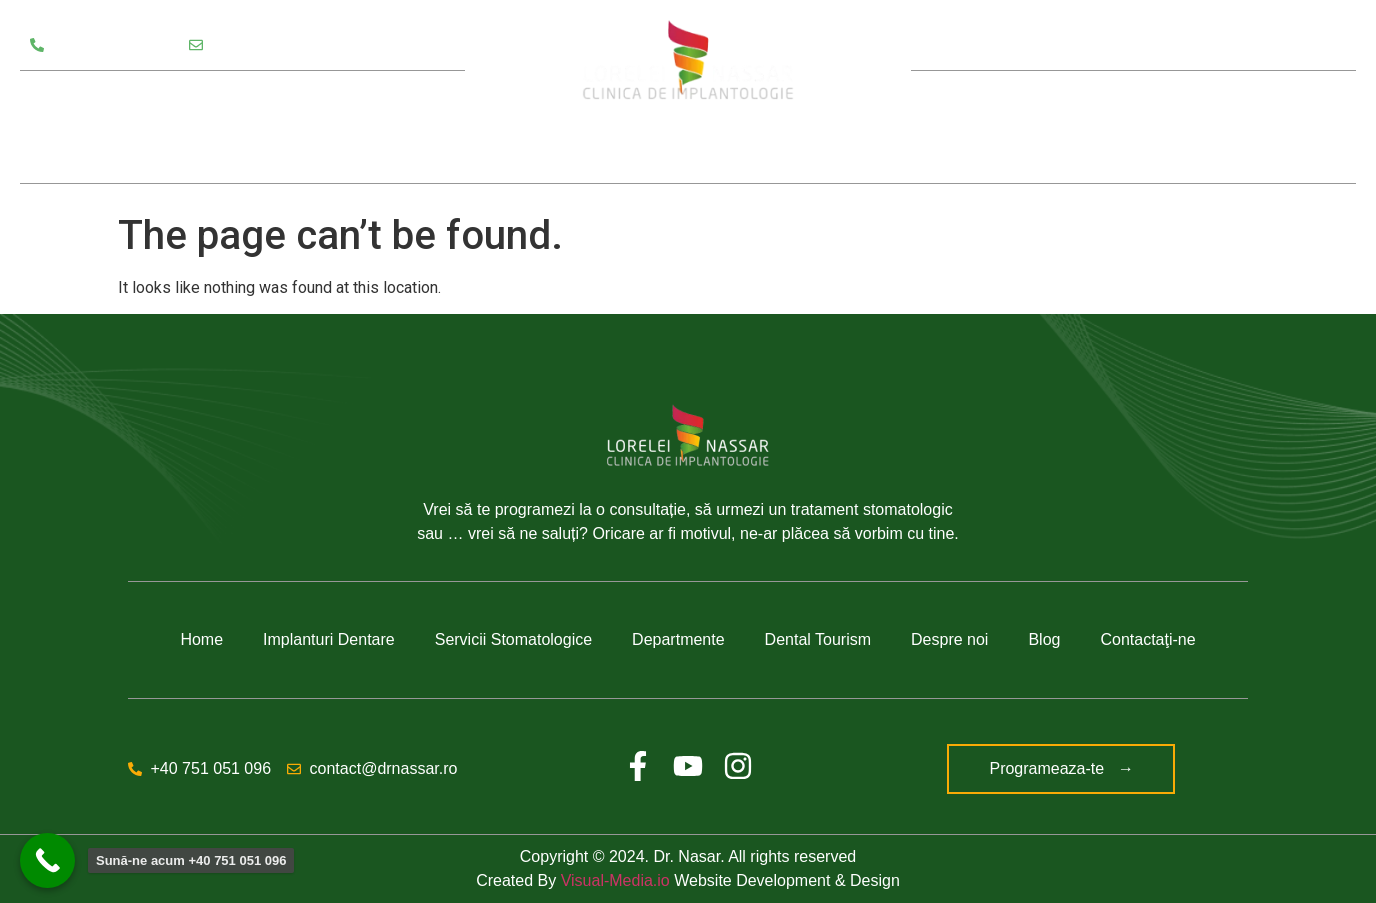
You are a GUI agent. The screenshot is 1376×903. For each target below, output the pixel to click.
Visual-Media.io (615, 880)
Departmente (678, 639)
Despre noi (1060, 127)
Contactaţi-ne (1147, 639)
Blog (1172, 127)
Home (201, 639)
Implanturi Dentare (329, 639)
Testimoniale (79, 155)
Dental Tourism (818, 639)
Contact (1262, 127)
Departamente (298, 99)
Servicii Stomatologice (121, 99)
